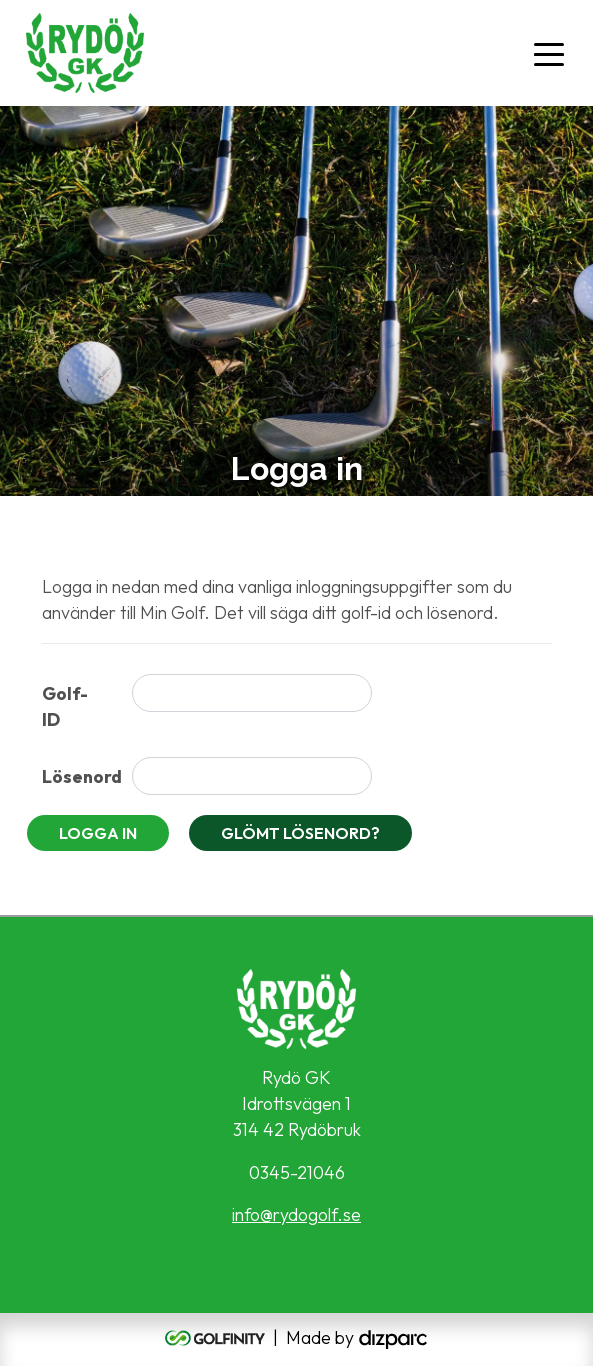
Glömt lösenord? (300, 833)
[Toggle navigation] (549, 53)
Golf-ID (65, 706)
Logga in (98, 833)
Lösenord (79, 776)
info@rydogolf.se (296, 1214)
